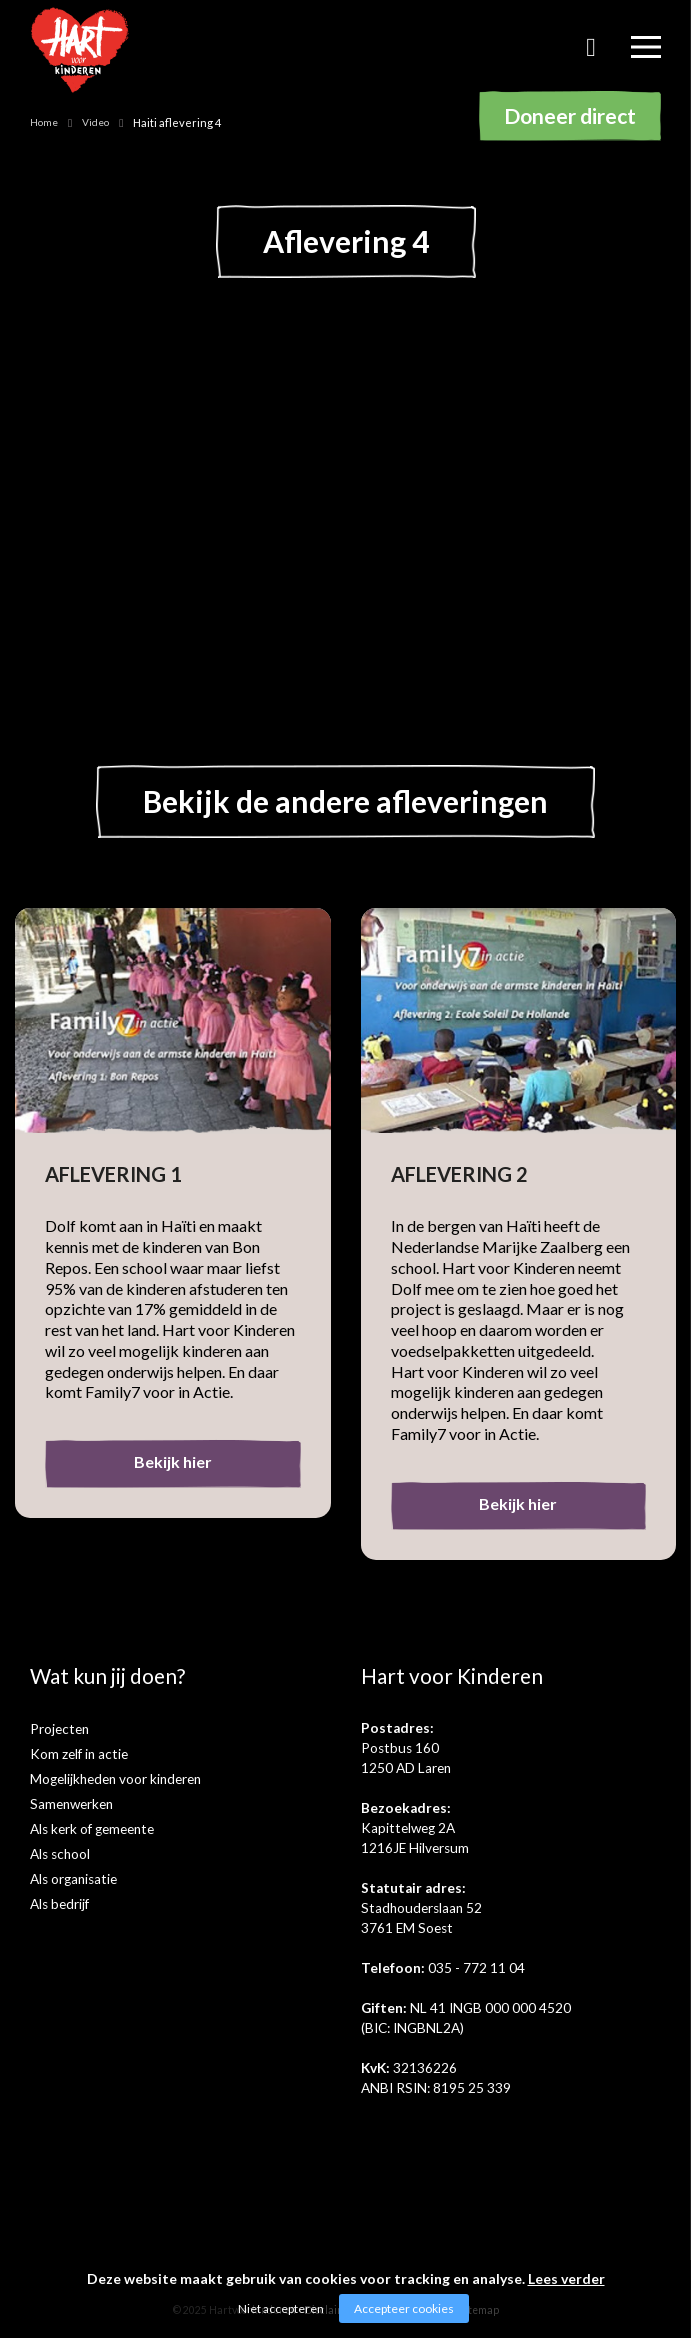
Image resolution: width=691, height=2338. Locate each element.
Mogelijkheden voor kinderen (115, 1779)
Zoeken (591, 54)
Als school (60, 1854)
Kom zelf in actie (79, 1754)
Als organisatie (73, 1879)
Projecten (59, 1729)
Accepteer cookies (404, 2308)
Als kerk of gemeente (92, 1829)
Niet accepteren (281, 2308)
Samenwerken (71, 1804)
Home (44, 122)
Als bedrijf (59, 1904)
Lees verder (566, 2278)
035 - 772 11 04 (476, 1968)
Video (95, 122)
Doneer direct (570, 115)
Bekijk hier (173, 1461)
